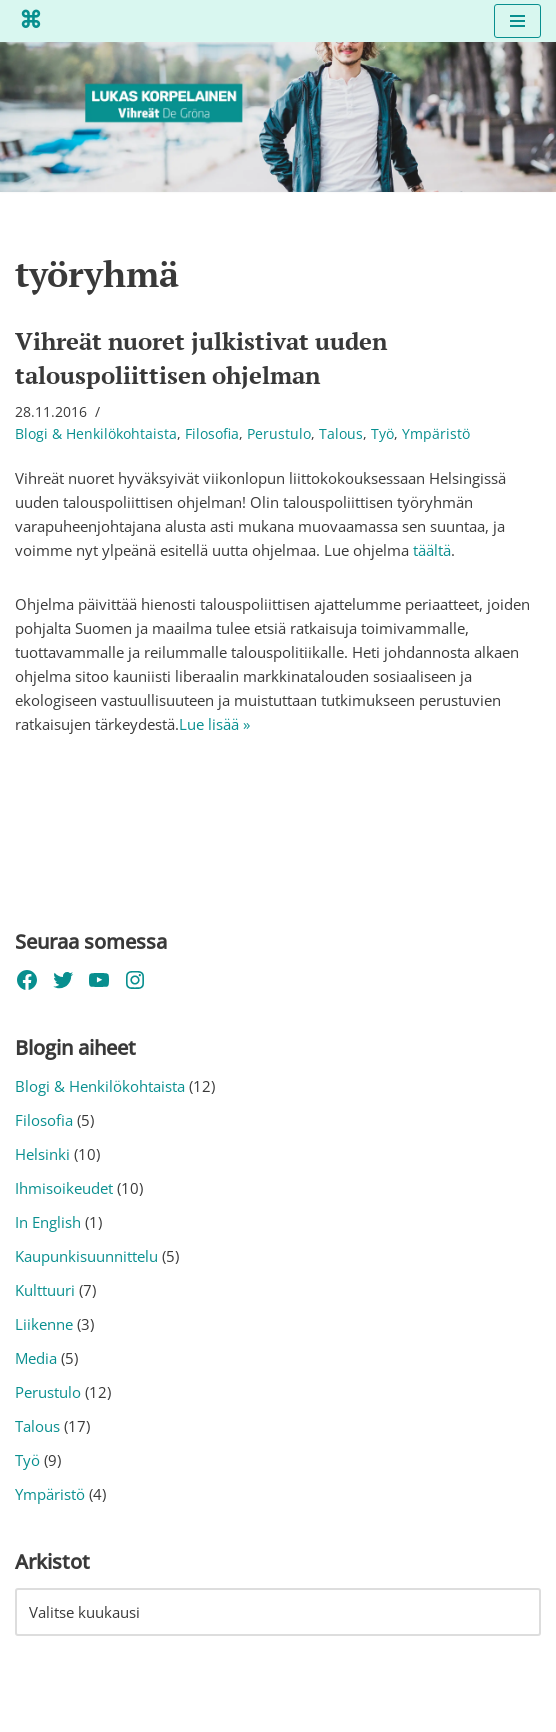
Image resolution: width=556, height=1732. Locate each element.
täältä (432, 550)
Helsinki (42, 1154)
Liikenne (44, 1324)
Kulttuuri (45, 1290)
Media (36, 1358)
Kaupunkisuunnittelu (86, 1256)
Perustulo (279, 434)
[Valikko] (517, 21)
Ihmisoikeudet (64, 1188)
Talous (341, 434)
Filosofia (212, 434)
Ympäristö (436, 434)
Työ (382, 434)
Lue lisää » (214, 724)
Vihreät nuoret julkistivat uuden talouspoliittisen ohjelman (201, 358)
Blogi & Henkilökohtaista (96, 434)
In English (48, 1222)
